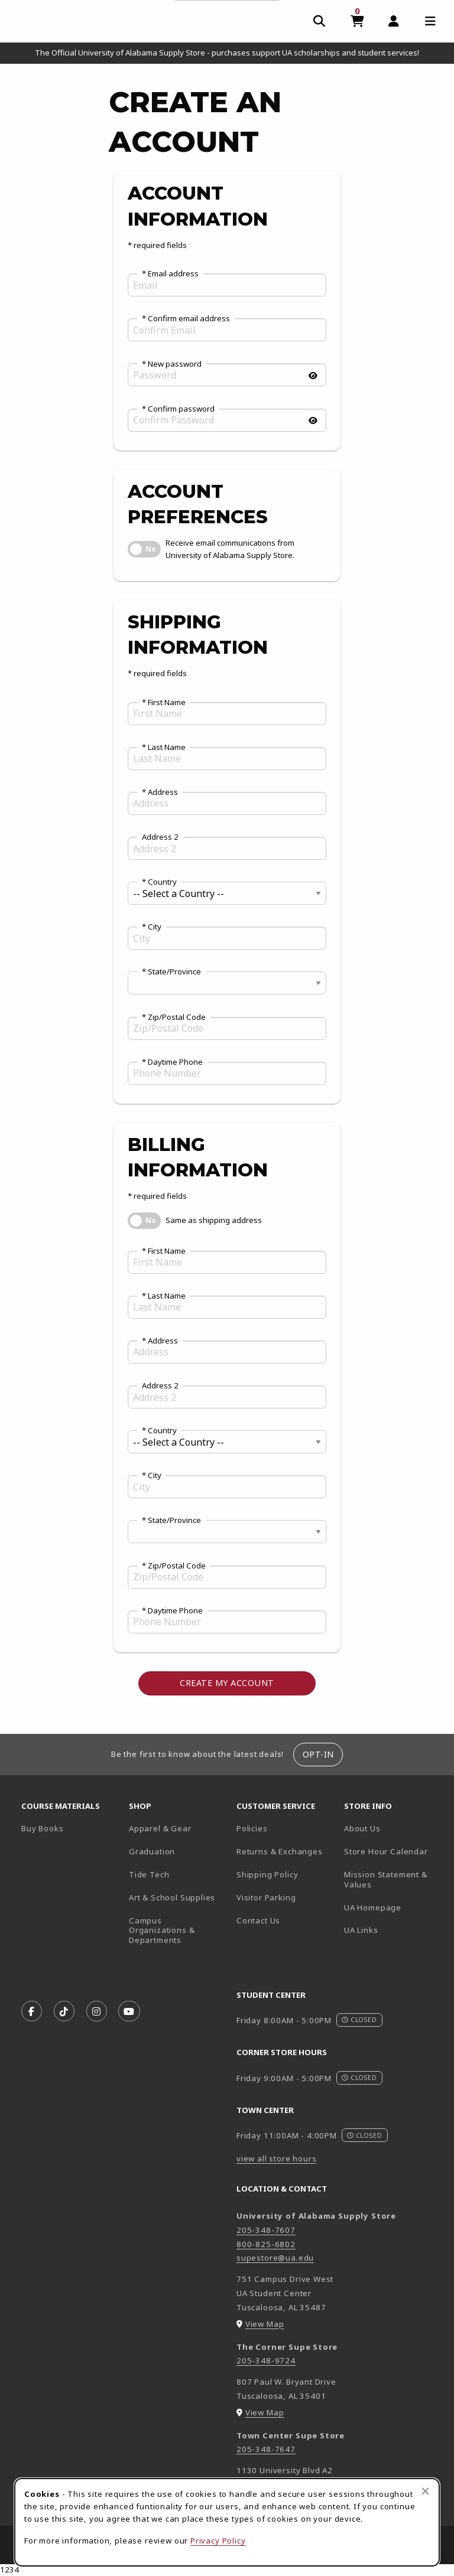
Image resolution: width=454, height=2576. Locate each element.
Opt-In (318, 1754)
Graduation (152, 1851)
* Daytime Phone (172, 1062)
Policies (252, 1828)
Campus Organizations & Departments (178, 1930)
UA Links (361, 1930)
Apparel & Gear (160, 1828)
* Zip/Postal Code (174, 1017)
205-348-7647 (266, 2449)
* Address (160, 792)
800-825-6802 (266, 2244)
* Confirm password (178, 409)
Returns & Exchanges (279, 1851)
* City (151, 927)
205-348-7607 (266, 2230)
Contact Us (258, 1920)
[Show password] (313, 375)
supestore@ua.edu (275, 2257)
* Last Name (164, 747)
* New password (172, 364)
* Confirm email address (186, 319)
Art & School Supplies (172, 1897)
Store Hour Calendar (393, 1851)
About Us (362, 1828)
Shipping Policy (267, 1874)
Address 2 (160, 837)
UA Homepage (393, 1907)
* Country (159, 882)
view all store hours (276, 2158)
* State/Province (171, 972)
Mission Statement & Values (385, 1879)
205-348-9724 (266, 2360)
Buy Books (42, 1828)
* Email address (170, 274)
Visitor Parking (266, 1897)
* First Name (164, 702)
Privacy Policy (218, 2540)
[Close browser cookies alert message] (425, 2491)
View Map (264, 2324)
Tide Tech (149, 1874)
